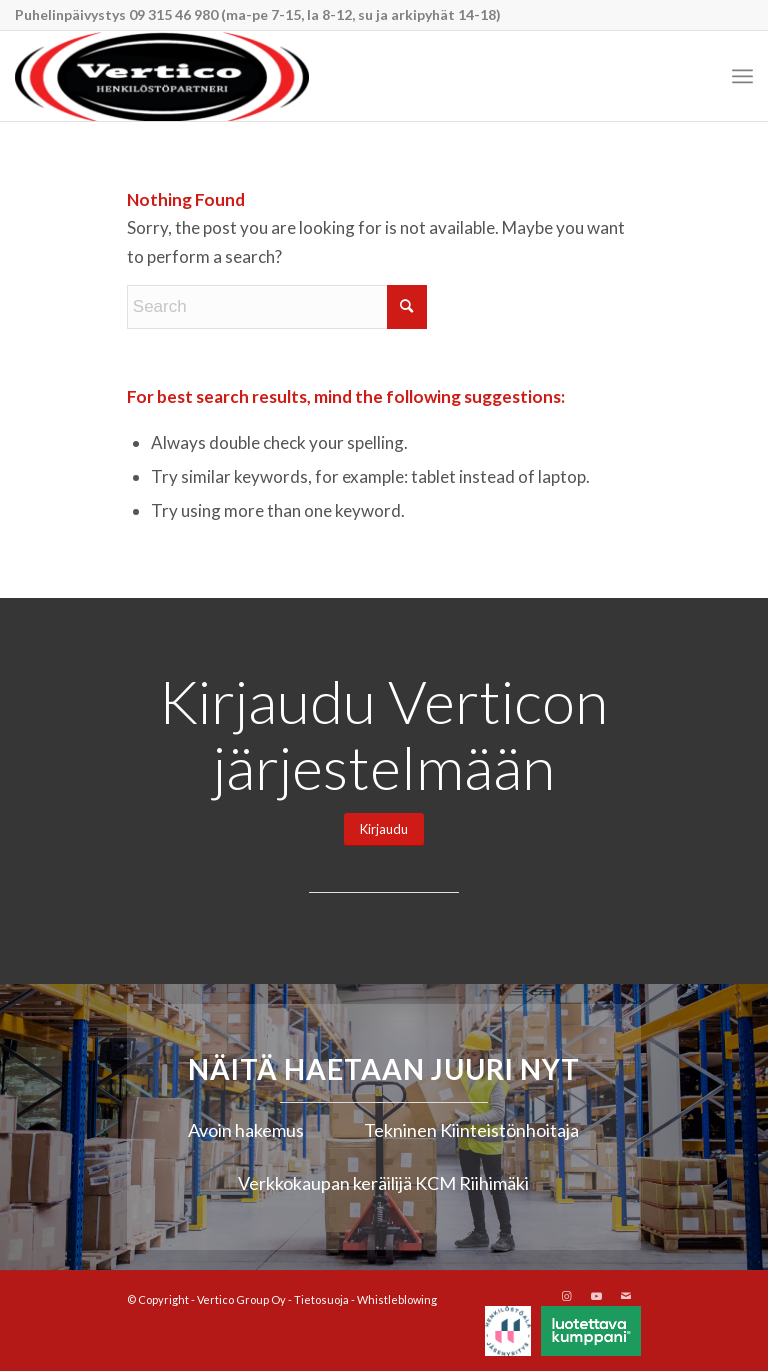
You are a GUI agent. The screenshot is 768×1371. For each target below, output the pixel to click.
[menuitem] (742, 76)
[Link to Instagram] (566, 1296)
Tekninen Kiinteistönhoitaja (471, 1130)
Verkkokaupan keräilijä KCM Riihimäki (383, 1183)
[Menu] (742, 76)
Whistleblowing (397, 1299)
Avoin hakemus (246, 1130)
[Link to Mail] (626, 1296)
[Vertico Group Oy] (161, 76)
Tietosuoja (321, 1299)
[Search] (277, 307)
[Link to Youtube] (596, 1296)
